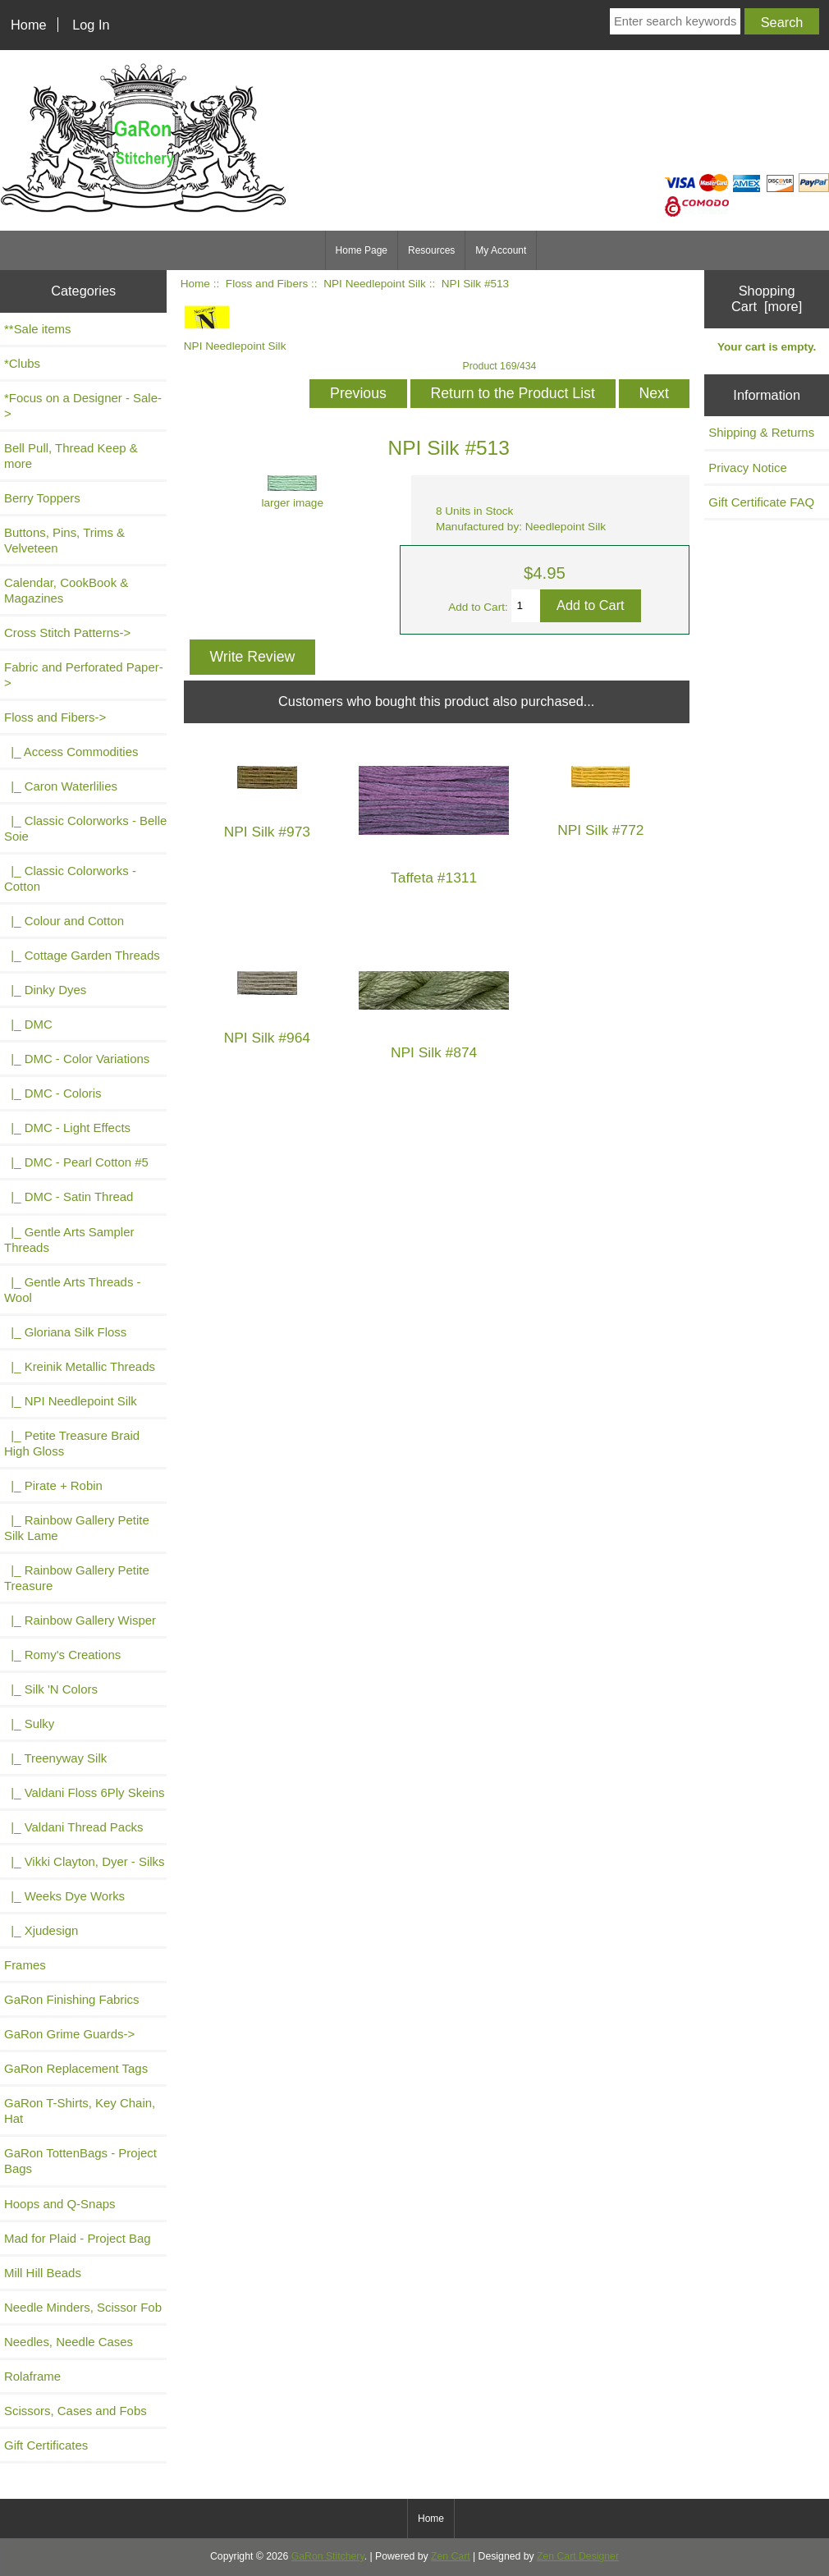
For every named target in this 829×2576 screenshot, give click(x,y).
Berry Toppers (42, 498)
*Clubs (22, 363)
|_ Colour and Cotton (64, 921)
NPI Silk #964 (267, 1038)
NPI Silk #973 (267, 832)
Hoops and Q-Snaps (60, 2204)
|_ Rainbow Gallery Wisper (80, 1620)
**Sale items (37, 329)
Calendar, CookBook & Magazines (66, 590)
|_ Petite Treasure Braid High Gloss (72, 1443)
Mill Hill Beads (42, 2273)
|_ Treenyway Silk (55, 1758)
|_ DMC (28, 1024)
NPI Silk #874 (434, 1053)
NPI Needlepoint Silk (374, 283)
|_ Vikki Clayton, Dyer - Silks (84, 1861)
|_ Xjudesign (41, 1930)
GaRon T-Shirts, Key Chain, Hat (79, 2110)
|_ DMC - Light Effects (67, 1127)
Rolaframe (32, 2376)
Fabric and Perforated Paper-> (83, 675)
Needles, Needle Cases (68, 2342)
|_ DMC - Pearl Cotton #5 (76, 1162)
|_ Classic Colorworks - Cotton (70, 878)
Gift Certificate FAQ (761, 502)
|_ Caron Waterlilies (60, 786)
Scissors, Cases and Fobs (75, 2411)
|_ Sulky (29, 1723)
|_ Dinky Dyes (45, 990)
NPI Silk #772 (600, 830)
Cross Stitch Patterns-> (67, 632)
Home (29, 24)
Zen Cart (450, 2556)
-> (55, 717)
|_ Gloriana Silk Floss (65, 1332)
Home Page (361, 250)
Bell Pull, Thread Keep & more (71, 455)
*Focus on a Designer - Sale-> (83, 405)
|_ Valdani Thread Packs (74, 1827)
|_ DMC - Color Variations (76, 1059)
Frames (25, 1965)
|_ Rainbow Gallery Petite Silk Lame (76, 1527)
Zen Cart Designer (578, 2556)
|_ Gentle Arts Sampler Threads (69, 1239)
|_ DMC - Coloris (53, 1093)
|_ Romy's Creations (62, 1655)
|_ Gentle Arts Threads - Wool (72, 1289)
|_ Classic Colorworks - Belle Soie (85, 828)
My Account (500, 250)
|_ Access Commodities (71, 752)
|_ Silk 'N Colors (51, 1689)
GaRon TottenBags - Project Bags (80, 2160)
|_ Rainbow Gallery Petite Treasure (76, 1578)
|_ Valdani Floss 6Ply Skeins (84, 1792)
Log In (90, 24)
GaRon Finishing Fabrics (72, 1999)
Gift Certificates (46, 2445)
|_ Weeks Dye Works (64, 1896)
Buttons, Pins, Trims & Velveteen (64, 540)
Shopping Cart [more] (766, 298)
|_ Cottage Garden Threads (82, 955)
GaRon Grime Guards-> (69, 2034)
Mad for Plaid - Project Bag (77, 2238)
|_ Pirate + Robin (53, 1485)
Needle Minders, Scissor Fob (83, 2307)
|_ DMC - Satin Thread (68, 1196)
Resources (431, 250)
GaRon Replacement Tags (76, 2068)
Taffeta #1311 (434, 878)
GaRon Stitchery (327, 2556)
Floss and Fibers (267, 283)
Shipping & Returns (761, 432)
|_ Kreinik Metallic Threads (79, 1366)
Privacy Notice (747, 467)
